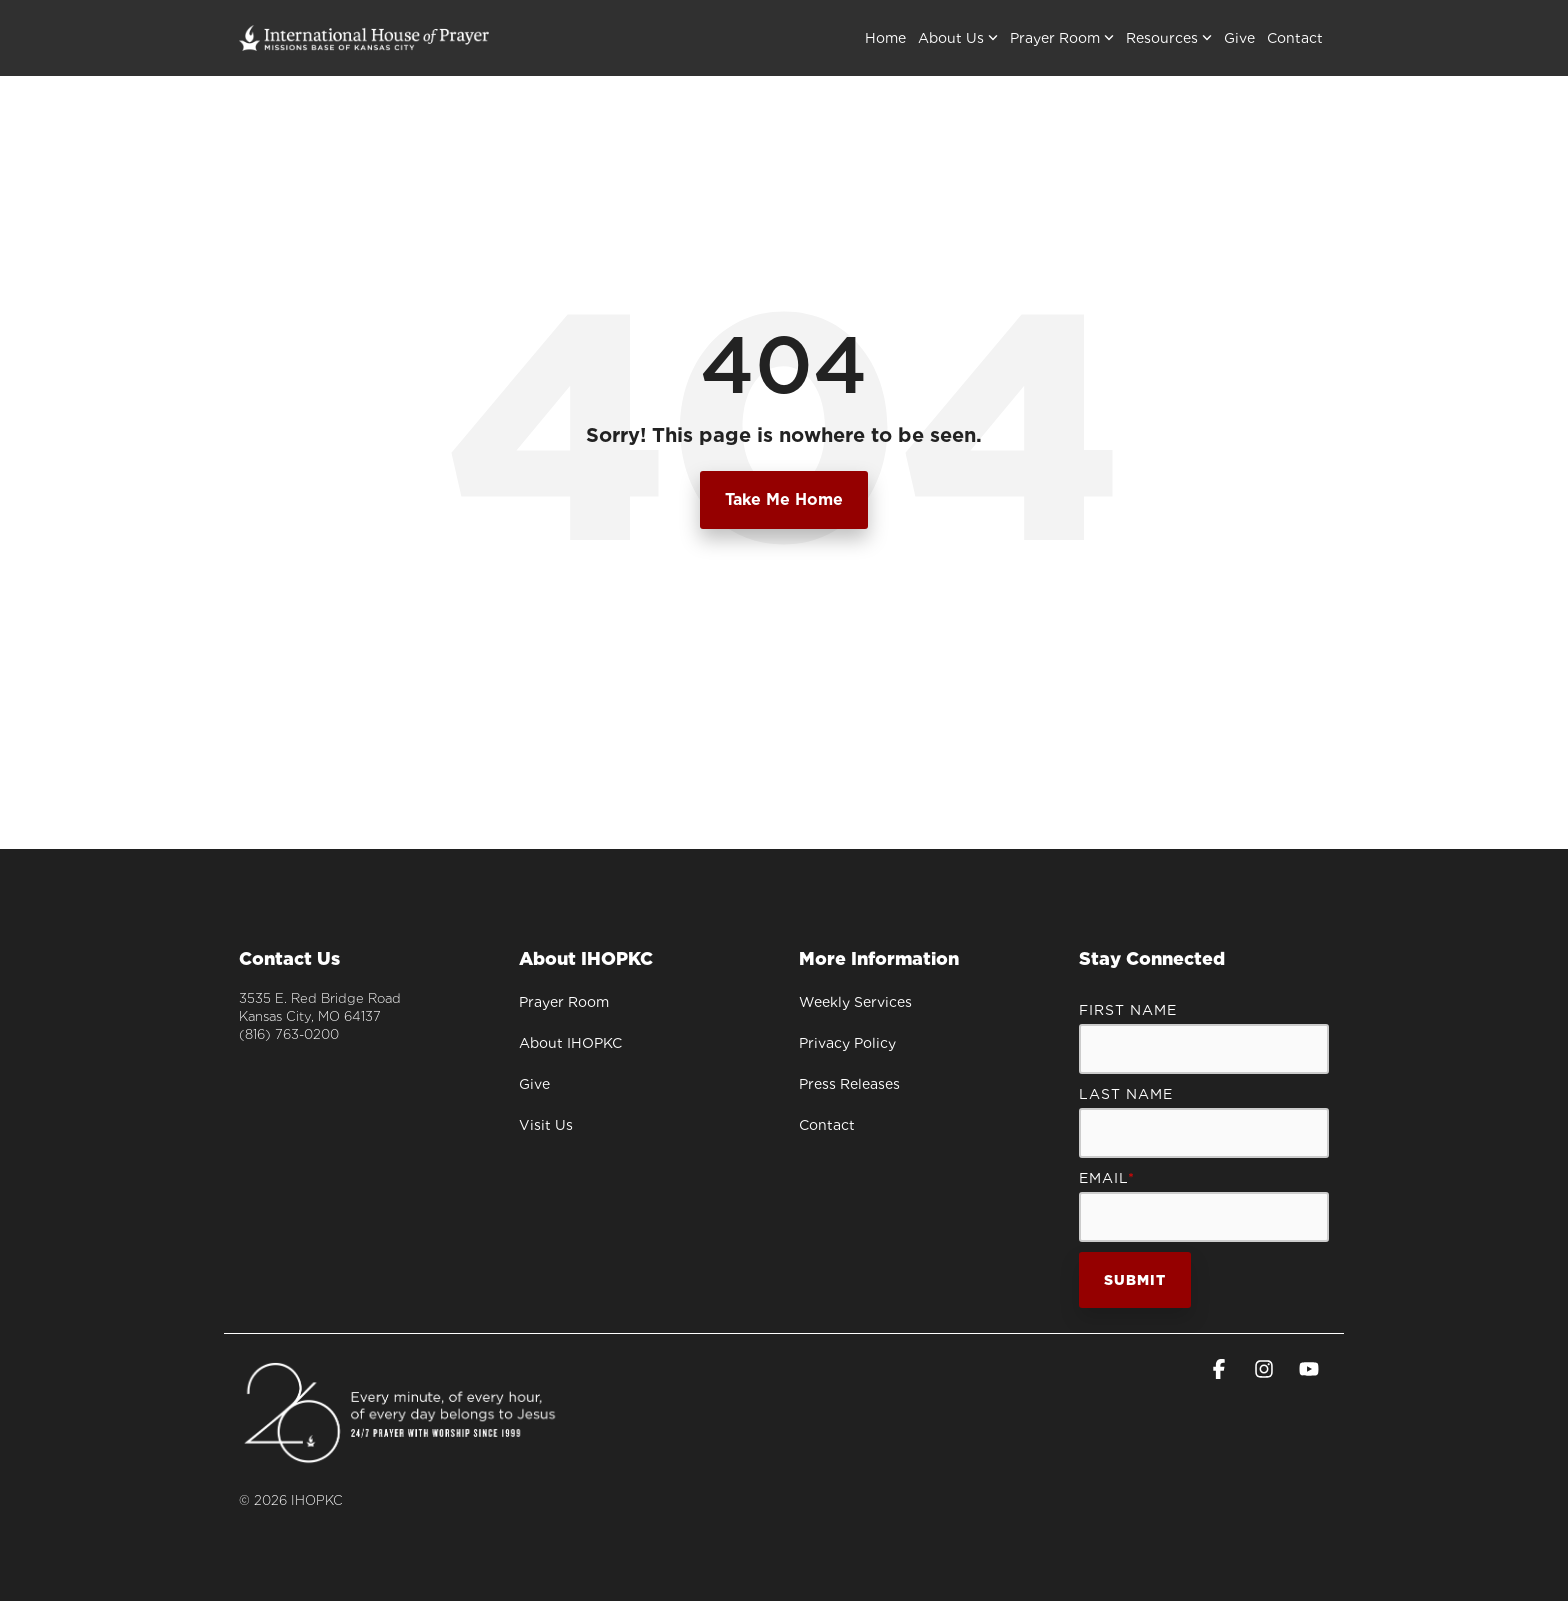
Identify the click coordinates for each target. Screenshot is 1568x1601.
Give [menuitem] (534, 1084)
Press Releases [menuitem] (849, 1084)
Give (1239, 38)
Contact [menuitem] (827, 1125)
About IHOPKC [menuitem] (570, 1043)
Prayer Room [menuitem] (564, 1002)
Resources (1169, 38)
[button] (1221, 1371)
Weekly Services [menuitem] (855, 1002)
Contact (1295, 38)
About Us (958, 38)
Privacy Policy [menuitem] (847, 1043)
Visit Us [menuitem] (546, 1125)
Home (885, 38)
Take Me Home (784, 499)
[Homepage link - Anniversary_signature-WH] (401, 1456)
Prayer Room (1062, 38)
